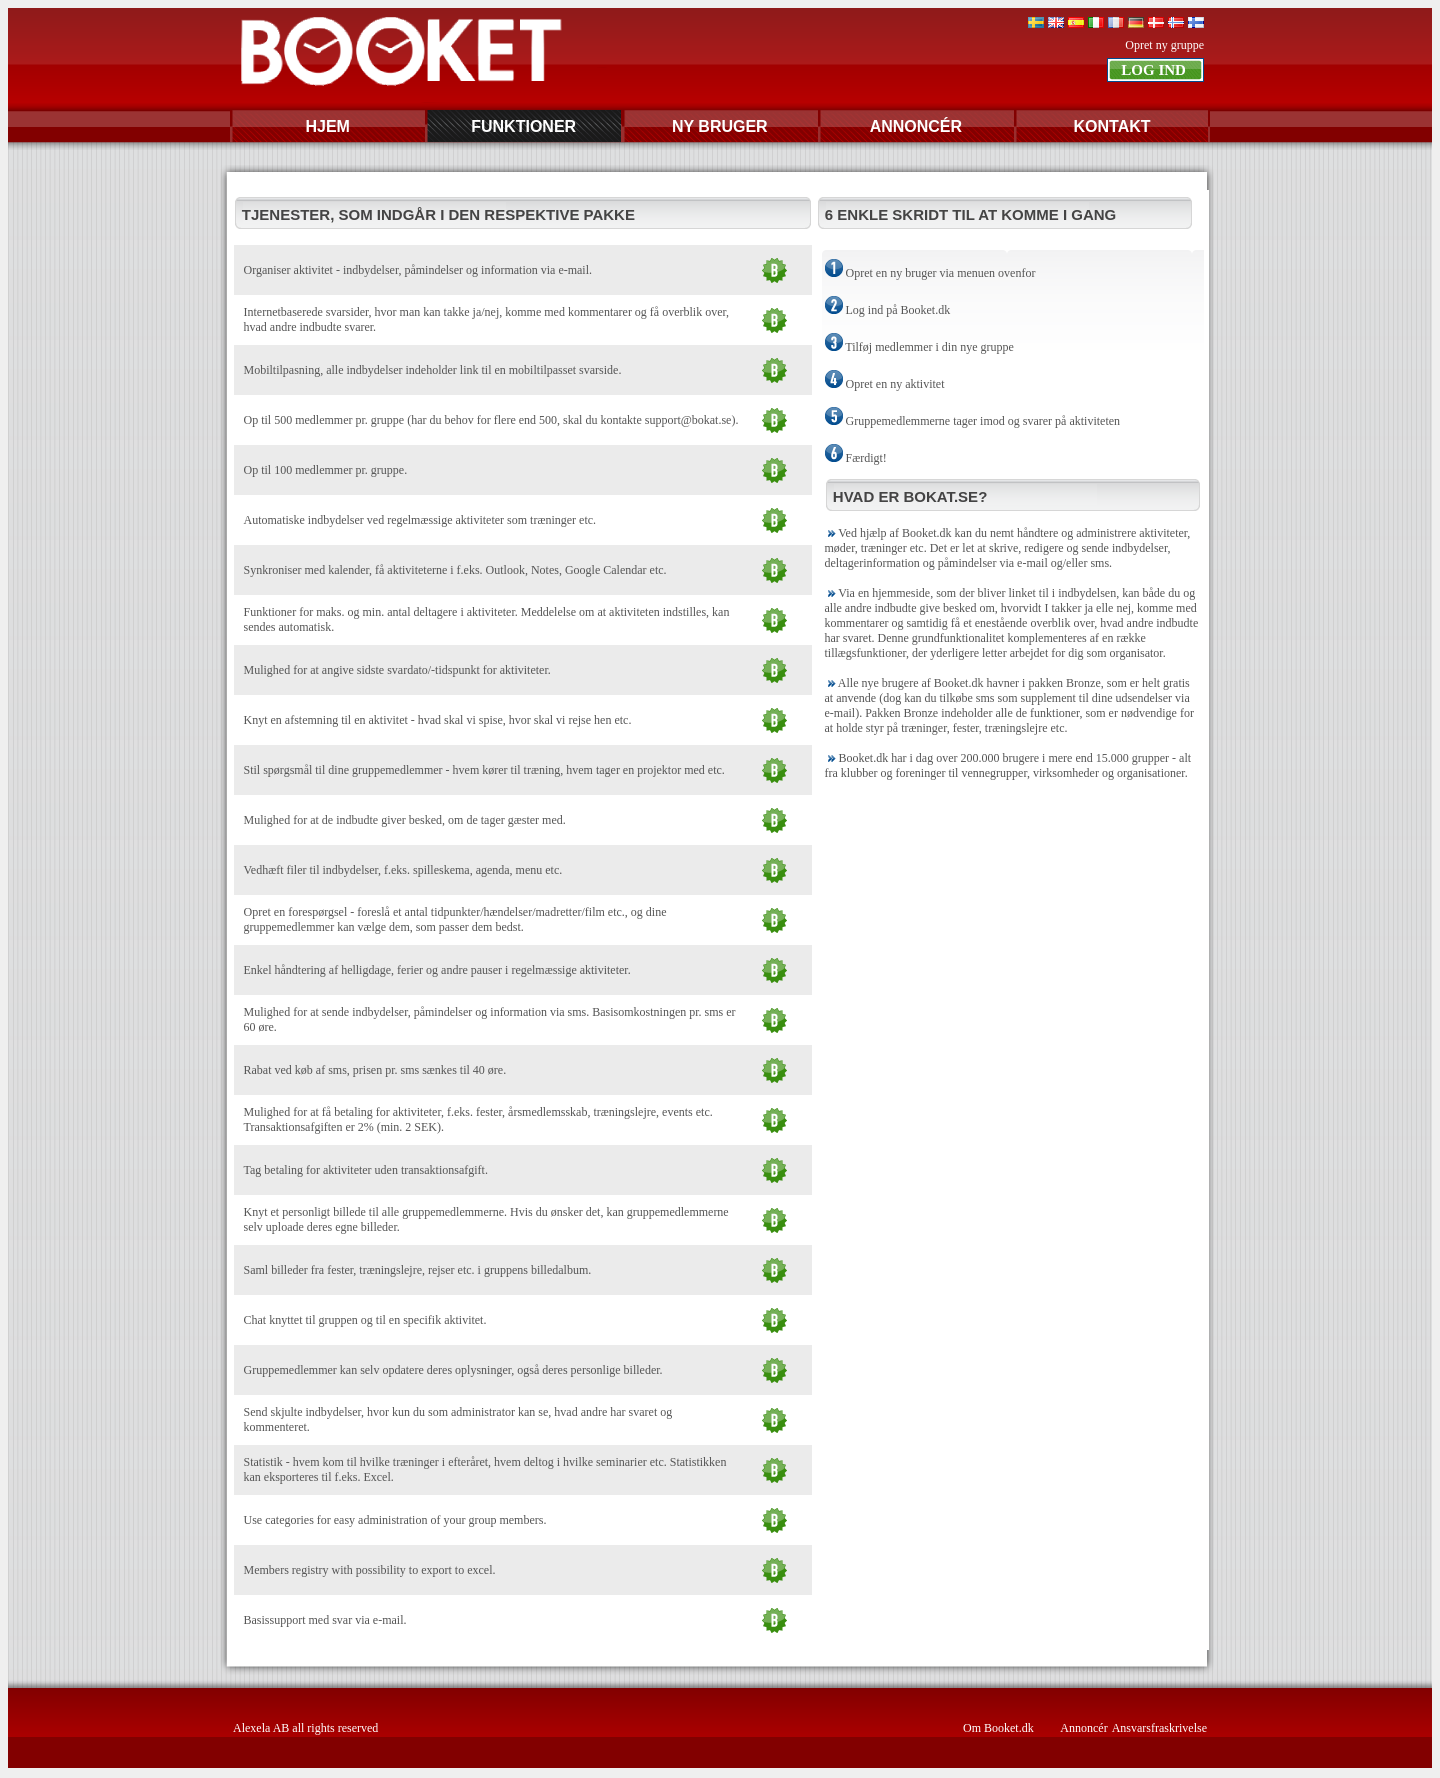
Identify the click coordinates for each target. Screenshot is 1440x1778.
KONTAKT (1111, 126)
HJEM (327, 126)
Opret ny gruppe (1164, 45)
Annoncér (1083, 1728)
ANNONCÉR (916, 126)
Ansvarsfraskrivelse (1159, 1728)
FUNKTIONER (523, 126)
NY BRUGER (720, 126)
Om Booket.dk (998, 1728)
